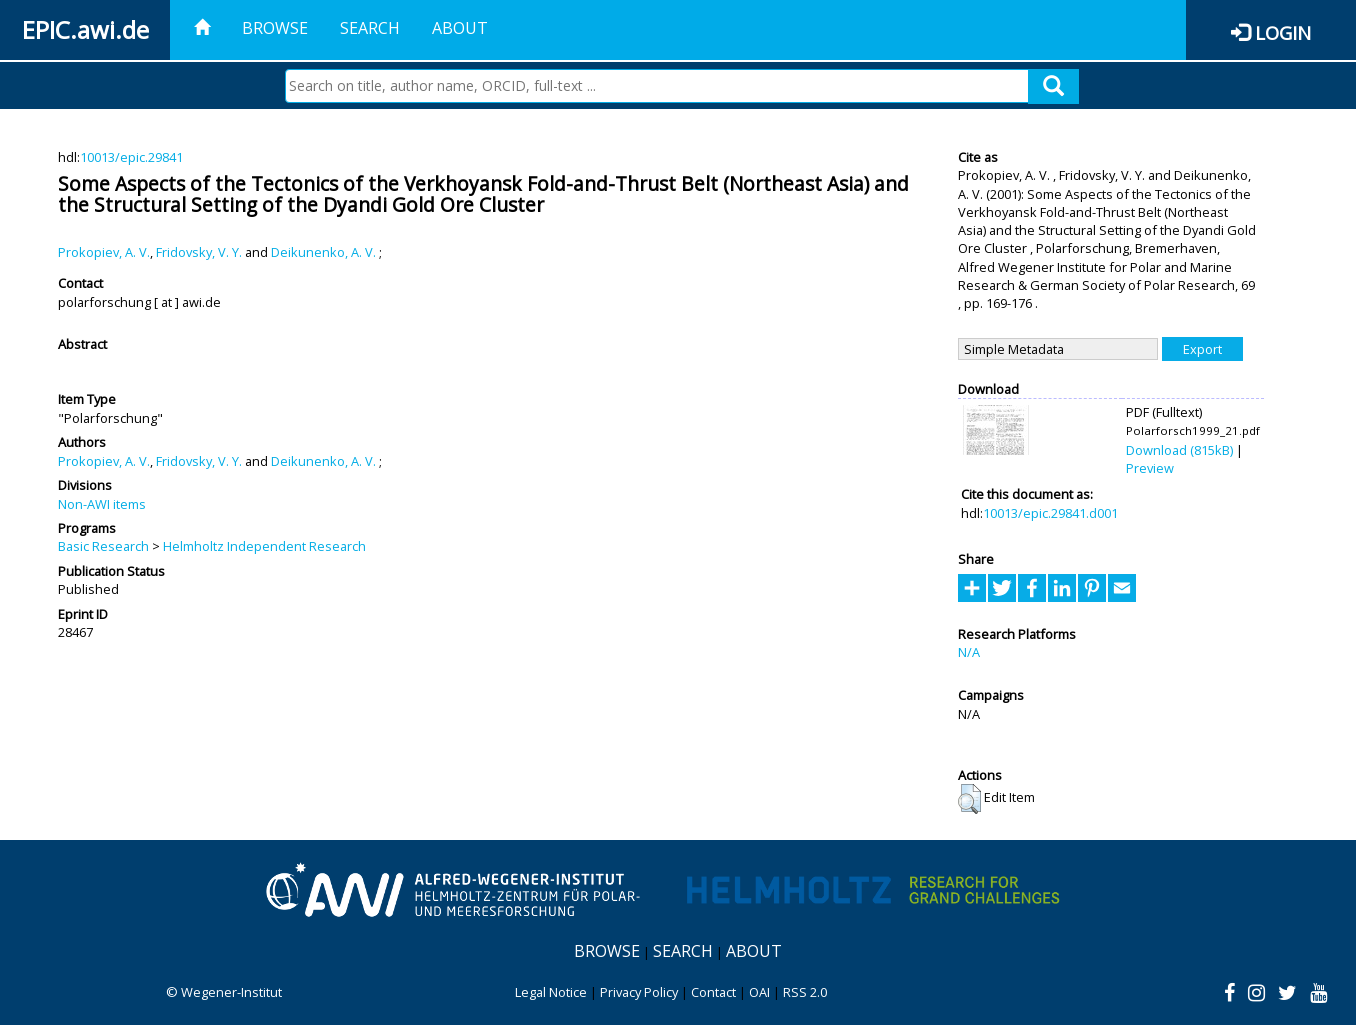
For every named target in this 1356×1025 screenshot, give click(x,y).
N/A (969, 652)
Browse (275, 28)
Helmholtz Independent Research (264, 546)
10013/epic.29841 (131, 157)
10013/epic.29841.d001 (1050, 513)
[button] (969, 799)
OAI (759, 992)
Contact (713, 992)
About (460, 28)
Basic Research (103, 546)
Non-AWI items (102, 504)
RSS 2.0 (805, 992)
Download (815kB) (1179, 450)
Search (370, 28)
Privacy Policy (639, 992)
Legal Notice (551, 992)
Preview (1150, 468)
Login (1283, 32)
